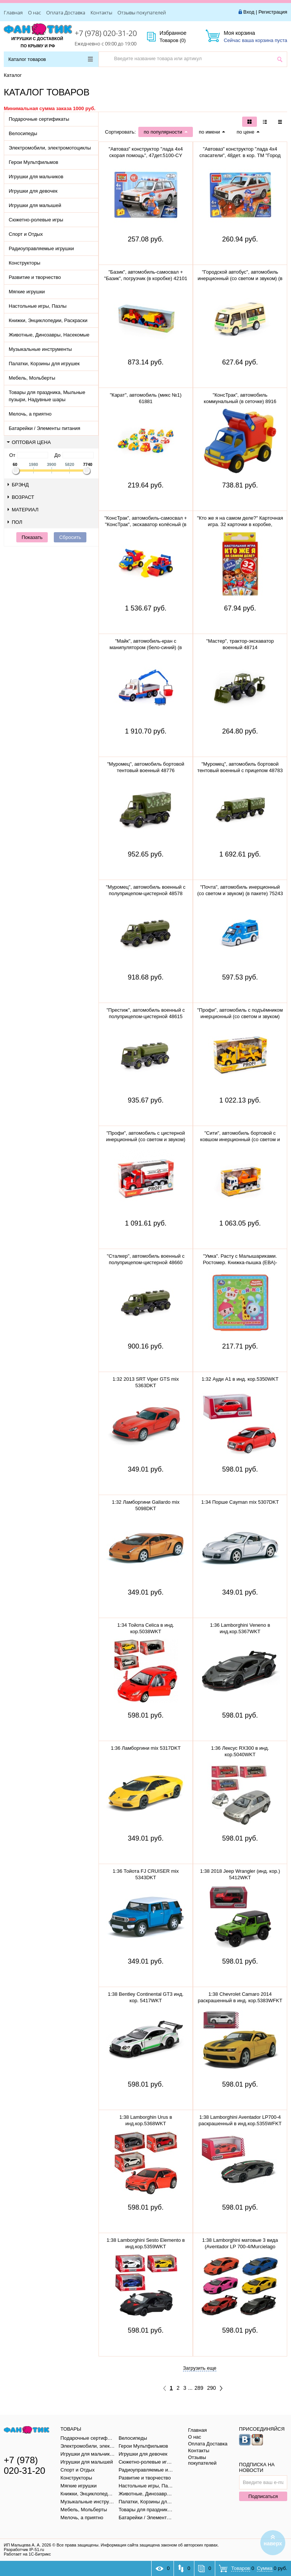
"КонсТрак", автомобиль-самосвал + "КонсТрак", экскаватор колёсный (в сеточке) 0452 (146, 524)
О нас (34, 12)
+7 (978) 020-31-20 (106, 33)
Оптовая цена (29, 442)
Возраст (21, 497)
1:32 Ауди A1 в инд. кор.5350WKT (240, 1379)
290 (211, 2388)
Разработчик (24, 2549)
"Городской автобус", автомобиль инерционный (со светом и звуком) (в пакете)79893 (239, 278)
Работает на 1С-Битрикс (27, 2554)
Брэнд (18, 484)
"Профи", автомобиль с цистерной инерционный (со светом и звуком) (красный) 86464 (145, 1139)
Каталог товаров (50, 59)
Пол (15, 522)
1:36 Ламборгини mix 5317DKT (145, 1748)
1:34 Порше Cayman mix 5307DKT (240, 1502)
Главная (13, 12)
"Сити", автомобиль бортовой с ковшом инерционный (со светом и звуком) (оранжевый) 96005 (240, 1139)
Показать (32, 537)
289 (198, 2388)
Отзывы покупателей (141, 12)
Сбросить (70, 537)
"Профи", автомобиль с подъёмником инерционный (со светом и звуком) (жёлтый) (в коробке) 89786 (240, 1016)
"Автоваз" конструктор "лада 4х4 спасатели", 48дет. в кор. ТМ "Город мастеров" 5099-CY (239, 155)
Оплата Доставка (65, 12)
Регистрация (272, 12)
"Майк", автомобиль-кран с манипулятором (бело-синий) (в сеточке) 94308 (146, 647)
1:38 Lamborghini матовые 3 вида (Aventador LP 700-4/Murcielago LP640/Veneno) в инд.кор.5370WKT (240, 2246)
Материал (23, 509)
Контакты (101, 12)
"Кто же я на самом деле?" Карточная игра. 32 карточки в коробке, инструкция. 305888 (240, 524)
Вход (248, 12)
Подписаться (263, 2496)
